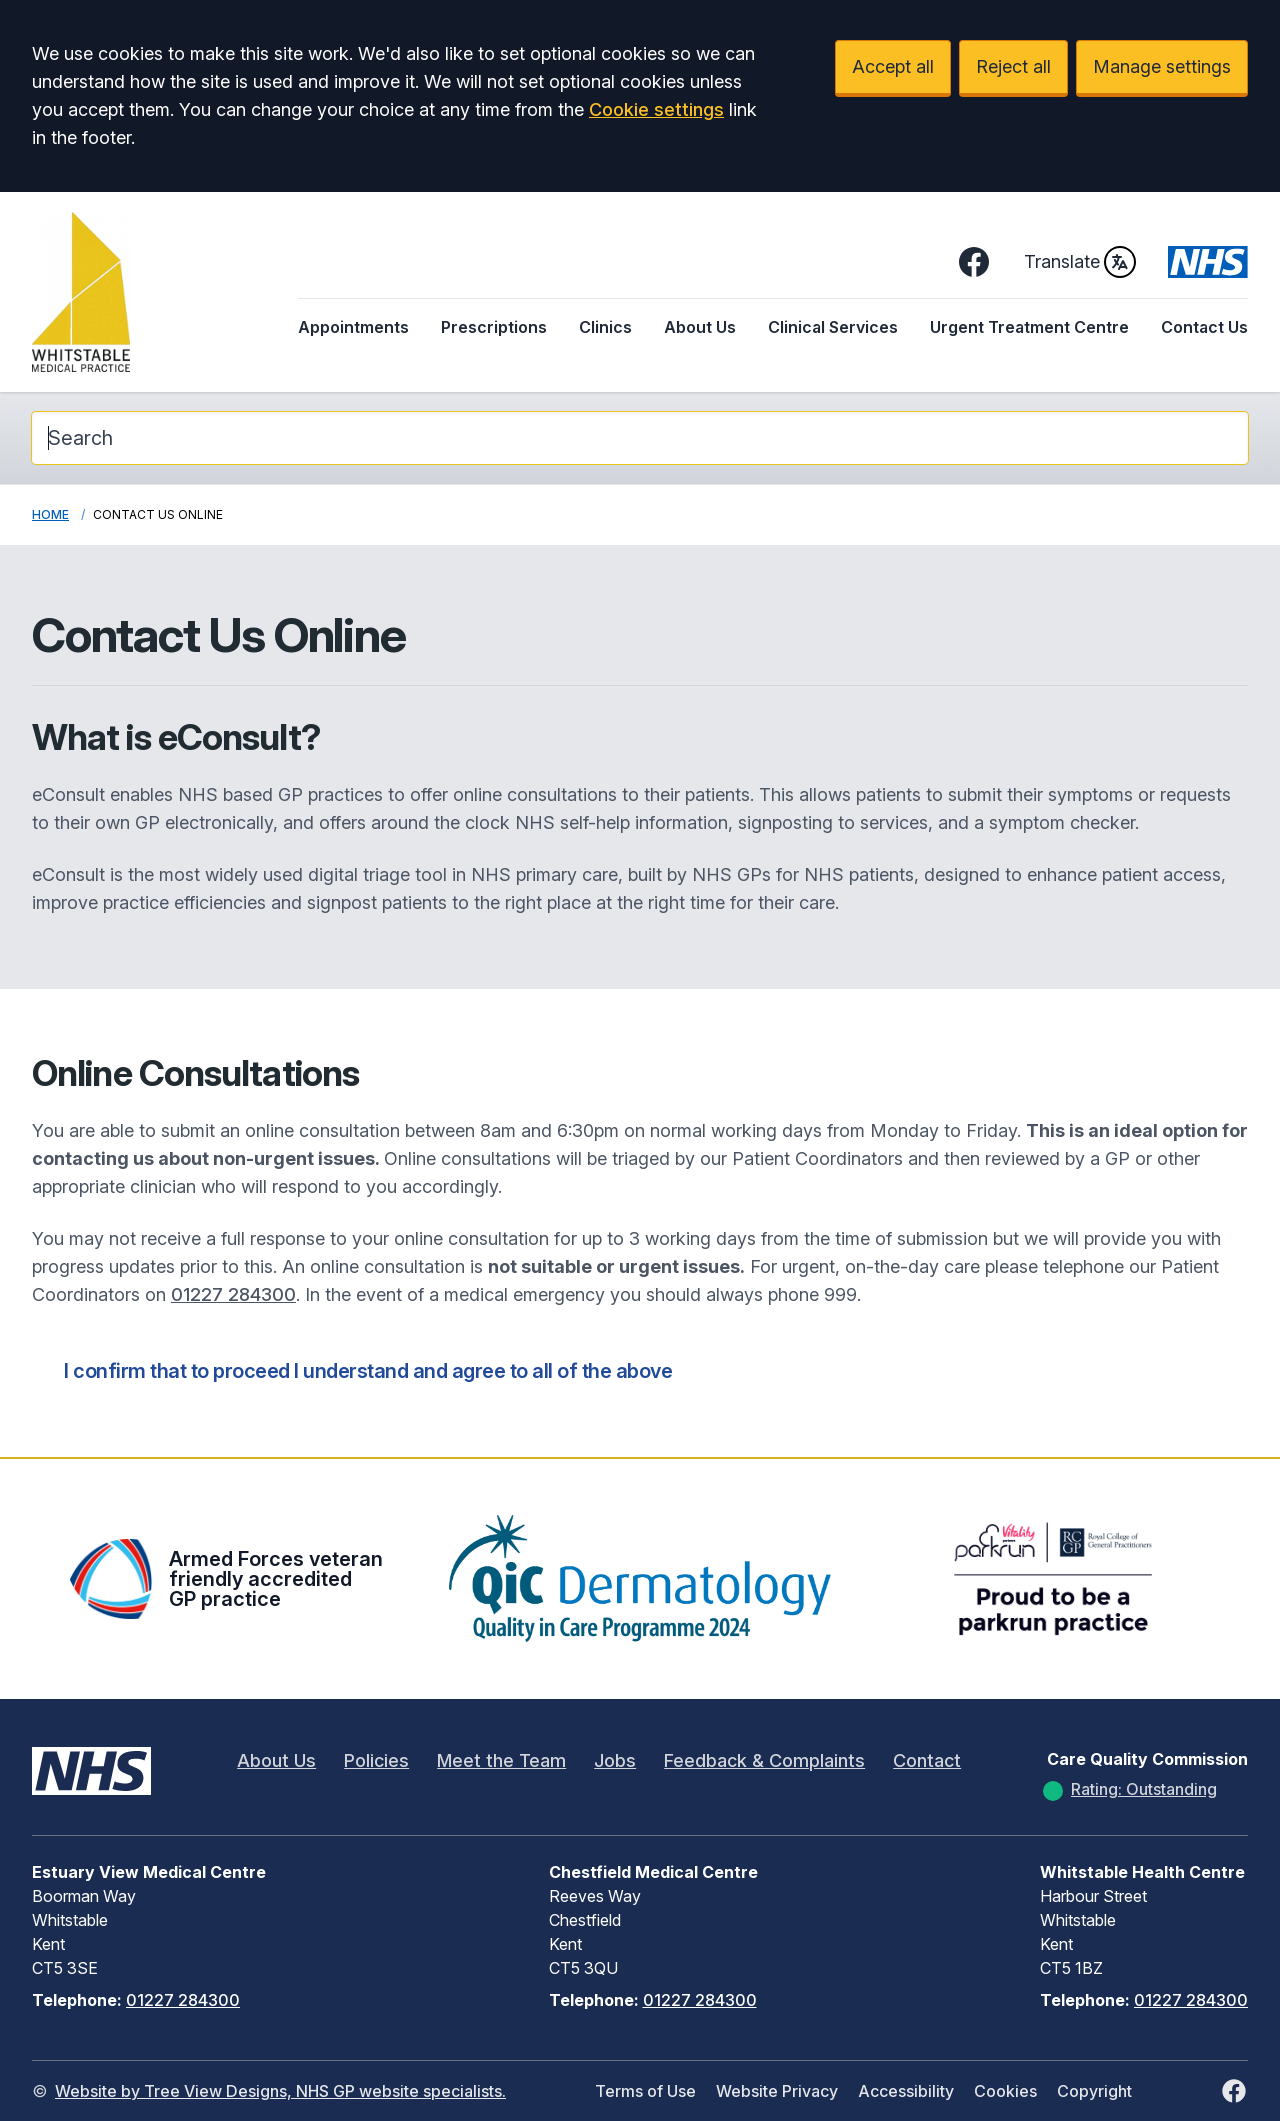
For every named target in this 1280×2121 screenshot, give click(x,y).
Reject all (1013, 66)
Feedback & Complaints (764, 1760)
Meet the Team (501, 1760)
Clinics (605, 327)
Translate (1080, 262)
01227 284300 (233, 1294)
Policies (376, 1760)
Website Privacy (777, 2091)
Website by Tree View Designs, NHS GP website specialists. (280, 2091)
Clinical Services (833, 327)
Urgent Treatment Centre (1029, 327)
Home (50, 514)
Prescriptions (494, 327)
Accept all (893, 66)
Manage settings (1162, 66)
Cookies (1005, 2091)
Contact (927, 1760)
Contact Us (1204, 327)
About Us (700, 327)
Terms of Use (645, 2091)
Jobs (615, 1760)
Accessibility (906, 2091)
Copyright (1094, 2091)
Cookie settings (656, 109)
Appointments (353, 327)
